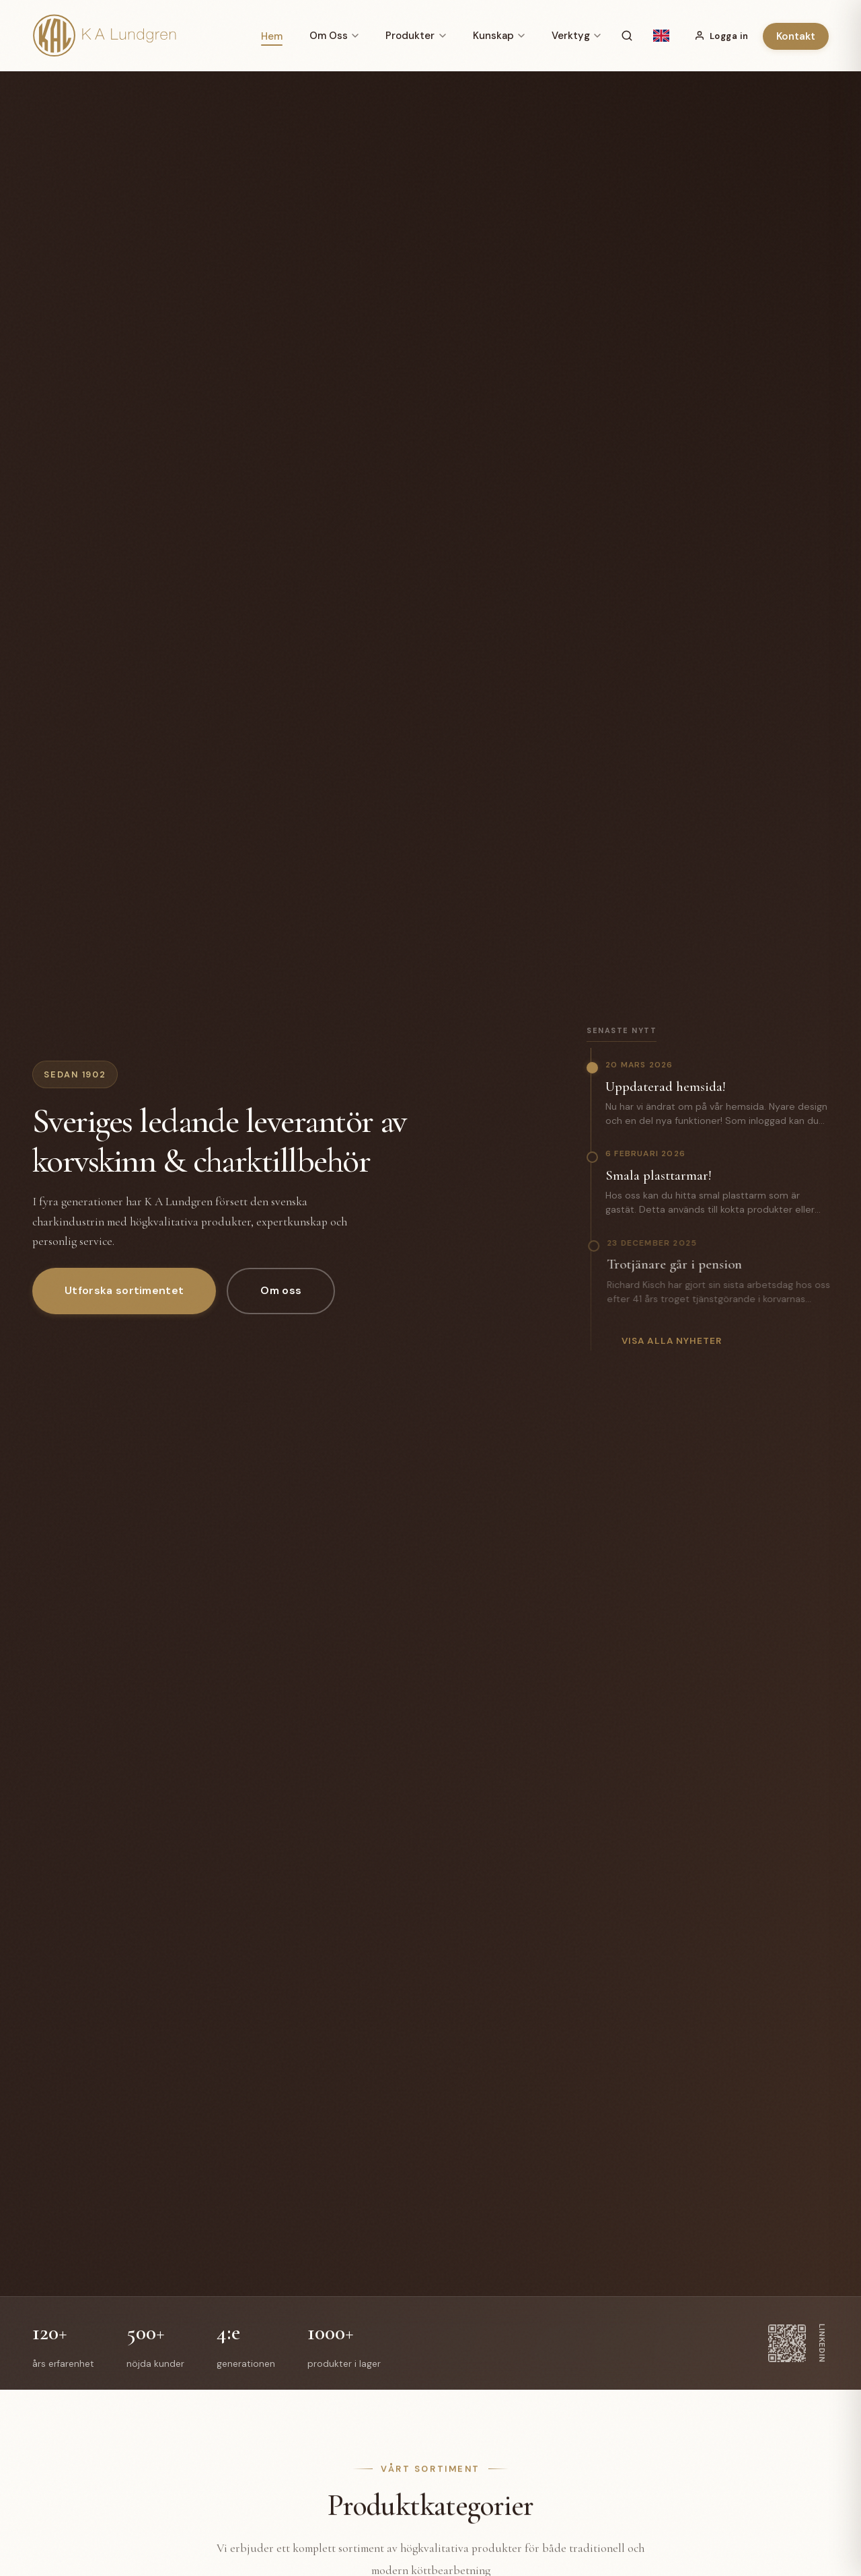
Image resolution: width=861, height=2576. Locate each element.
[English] (661, 35)
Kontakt (795, 36)
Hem (272, 36)
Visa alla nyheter (672, 1345)
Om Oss (334, 35)
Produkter (415, 35)
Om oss (280, 1290)
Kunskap (499, 35)
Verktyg (576, 35)
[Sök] (627, 36)
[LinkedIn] (798, 2343)
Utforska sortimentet (124, 1290)
